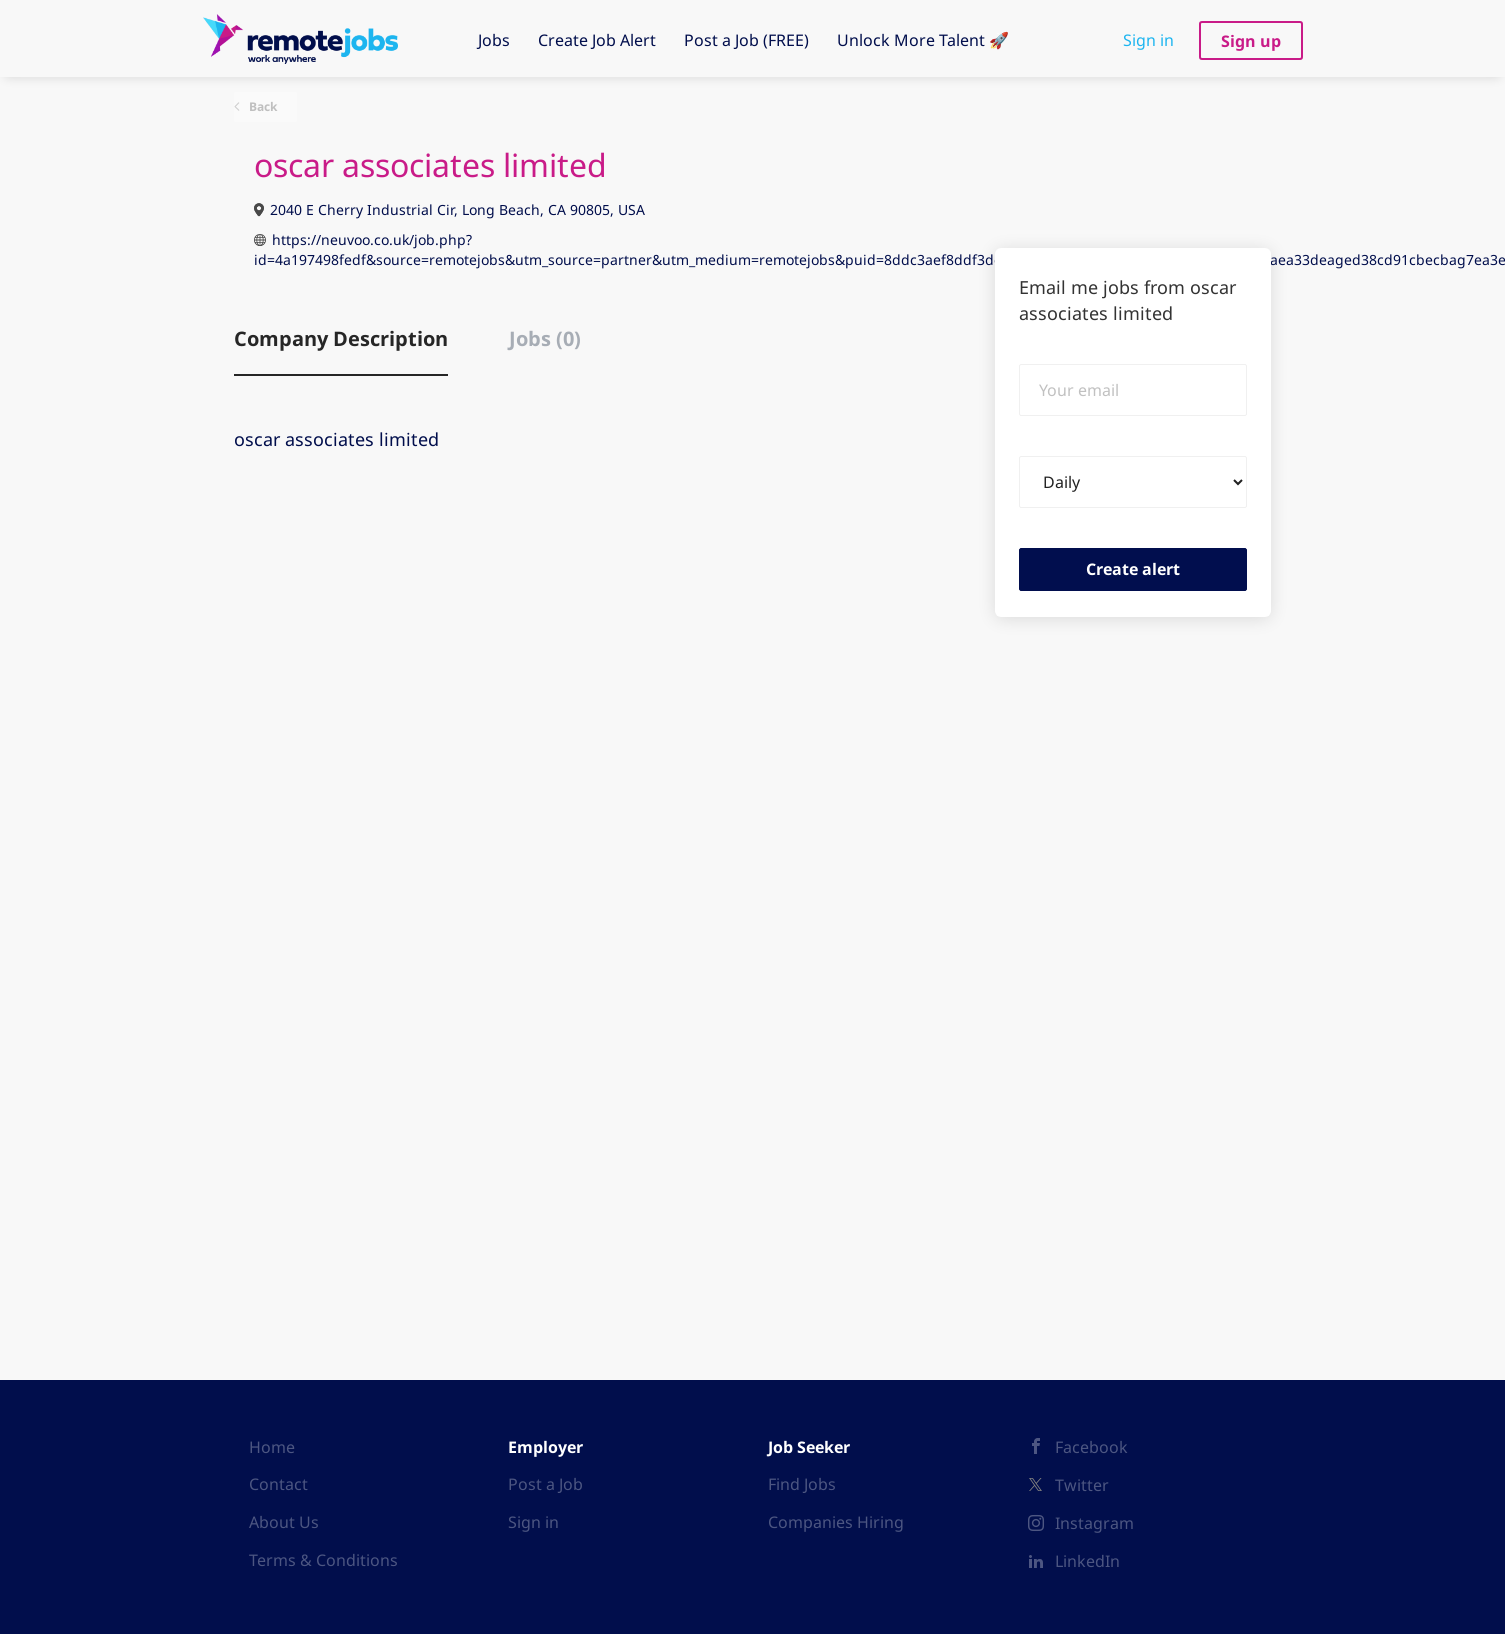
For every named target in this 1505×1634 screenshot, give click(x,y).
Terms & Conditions (323, 1560)
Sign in (1148, 40)
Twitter (1082, 1485)
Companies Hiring (836, 1522)
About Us (284, 1522)
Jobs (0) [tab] (545, 338)
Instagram (1094, 1523)
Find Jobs (802, 1484)
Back (261, 106)
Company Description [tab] (341, 338)
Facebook (1091, 1447)
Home (272, 1447)
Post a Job (545, 1484)
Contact (278, 1484)
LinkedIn (1087, 1561)
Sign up (1251, 41)
